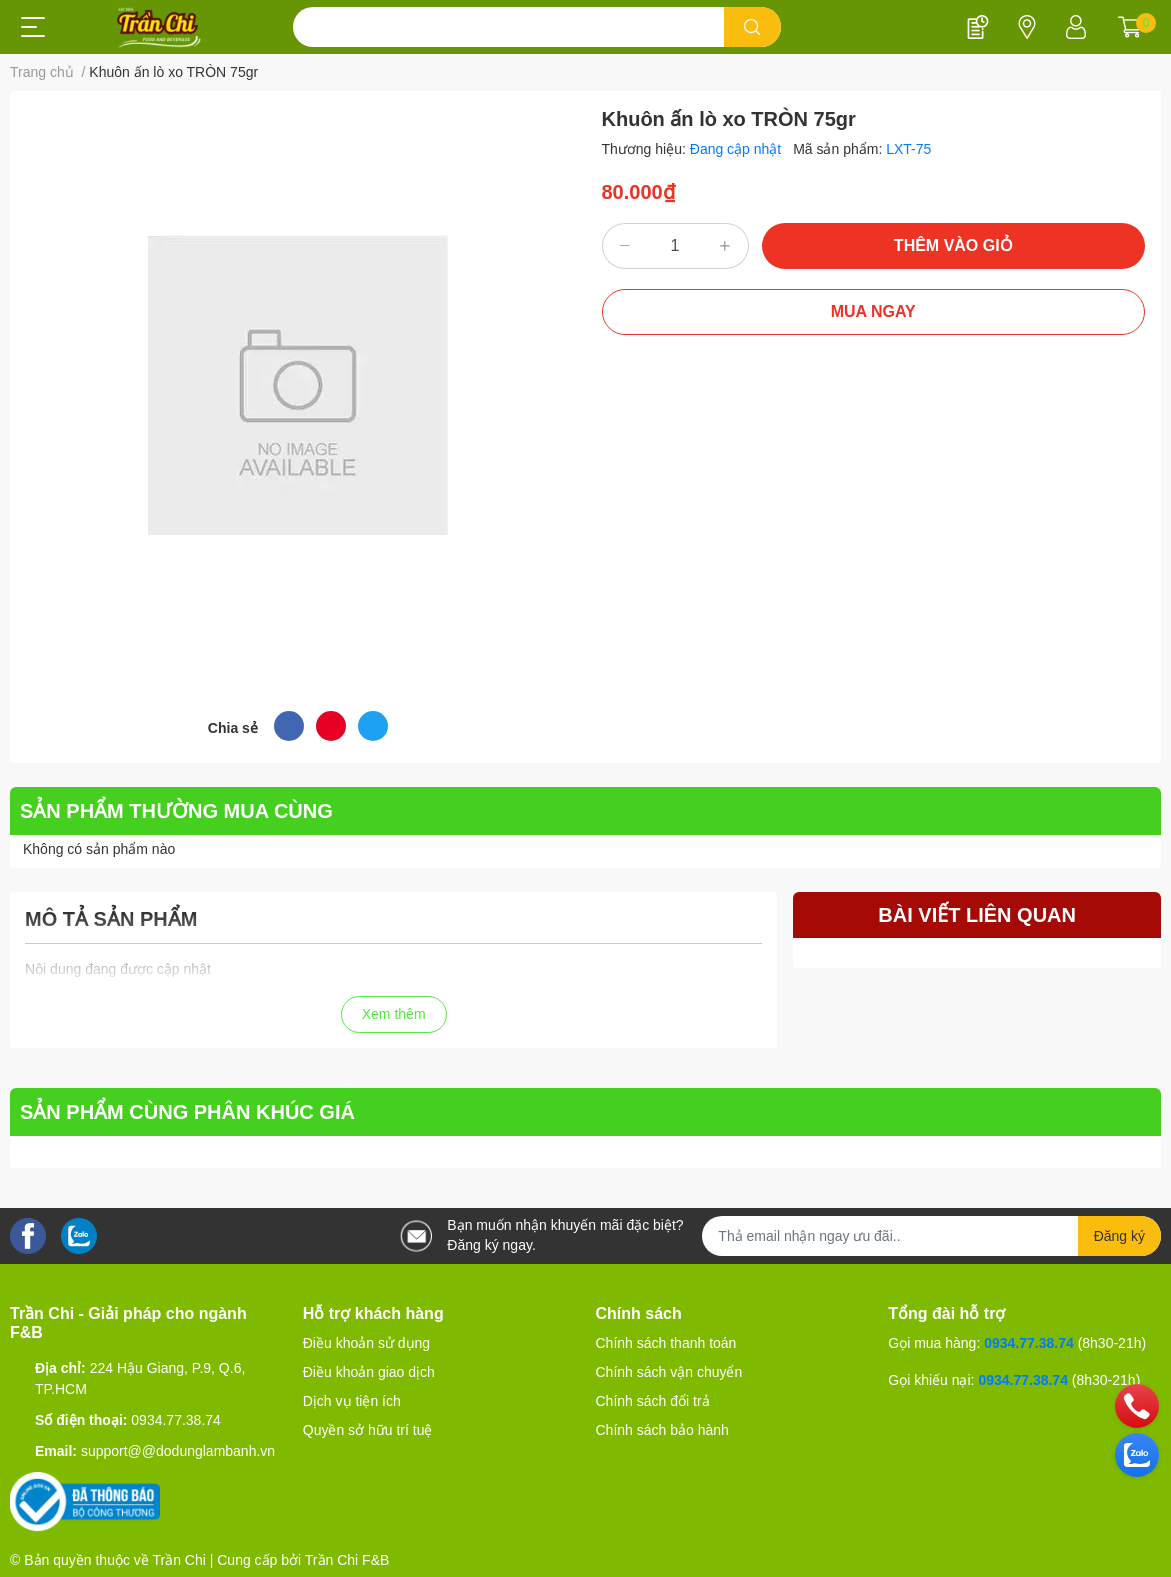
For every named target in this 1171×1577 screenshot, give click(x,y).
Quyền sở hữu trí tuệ (368, 1430)
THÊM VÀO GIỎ (953, 245)
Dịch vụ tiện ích (352, 1401)
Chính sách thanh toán (666, 1343)
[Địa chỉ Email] (931, 1236)
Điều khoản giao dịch (369, 1372)
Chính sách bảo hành (662, 1430)
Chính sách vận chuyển (669, 1372)
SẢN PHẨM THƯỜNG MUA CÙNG (176, 811)
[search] (752, 27)
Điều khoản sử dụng (366, 1343)
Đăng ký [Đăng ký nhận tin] (1119, 1236)
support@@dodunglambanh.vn (178, 1451)
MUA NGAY (873, 311)
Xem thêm (394, 1014)
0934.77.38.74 (176, 1420)
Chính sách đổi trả (653, 1401)
